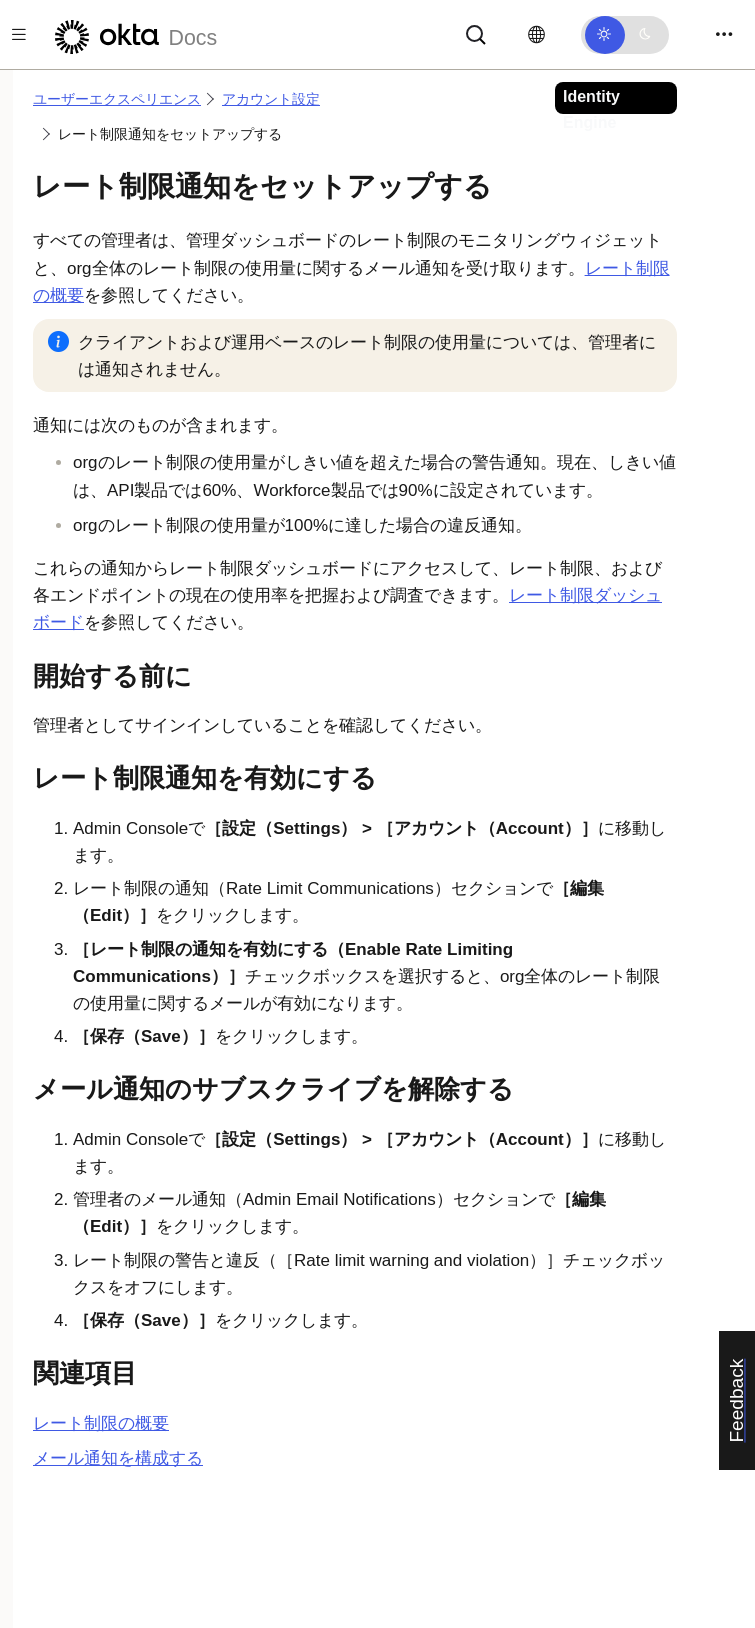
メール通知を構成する (118, 1458)
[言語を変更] (536, 35)
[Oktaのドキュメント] (133, 34)
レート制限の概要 (101, 1423)
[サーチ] (476, 33)
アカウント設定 (271, 99)
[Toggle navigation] (724, 34)
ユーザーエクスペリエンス (117, 99)
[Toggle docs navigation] (19, 34)
